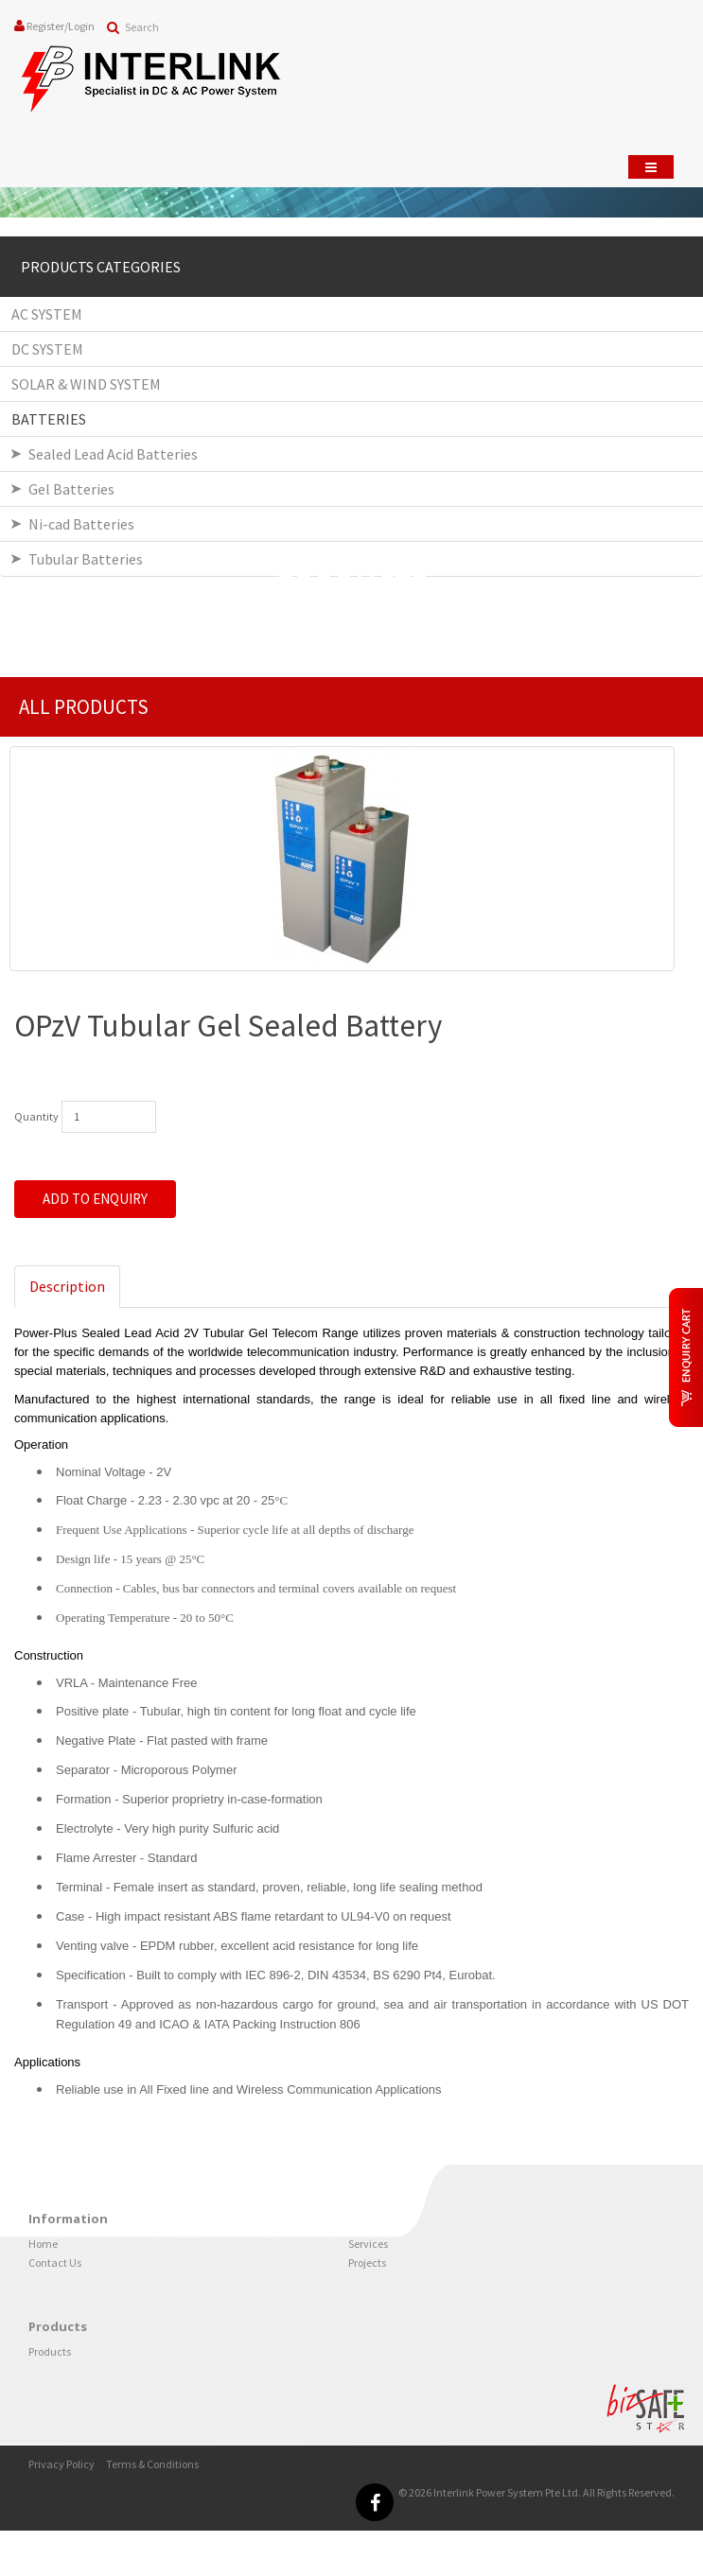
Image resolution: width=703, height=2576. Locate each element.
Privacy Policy (61, 2464)
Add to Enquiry (95, 1199)
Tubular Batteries (85, 558)
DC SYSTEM (47, 348)
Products (49, 2351)
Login (81, 26)
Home (43, 2244)
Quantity (36, 1116)
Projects (367, 2262)
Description (67, 1286)
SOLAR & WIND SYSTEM (86, 383)
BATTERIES (48, 418)
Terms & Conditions (152, 2464)
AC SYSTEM (46, 314)
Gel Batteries (71, 488)
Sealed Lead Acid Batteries (113, 453)
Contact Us (54, 2262)
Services (368, 2244)
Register (45, 26)
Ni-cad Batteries (81, 523)
